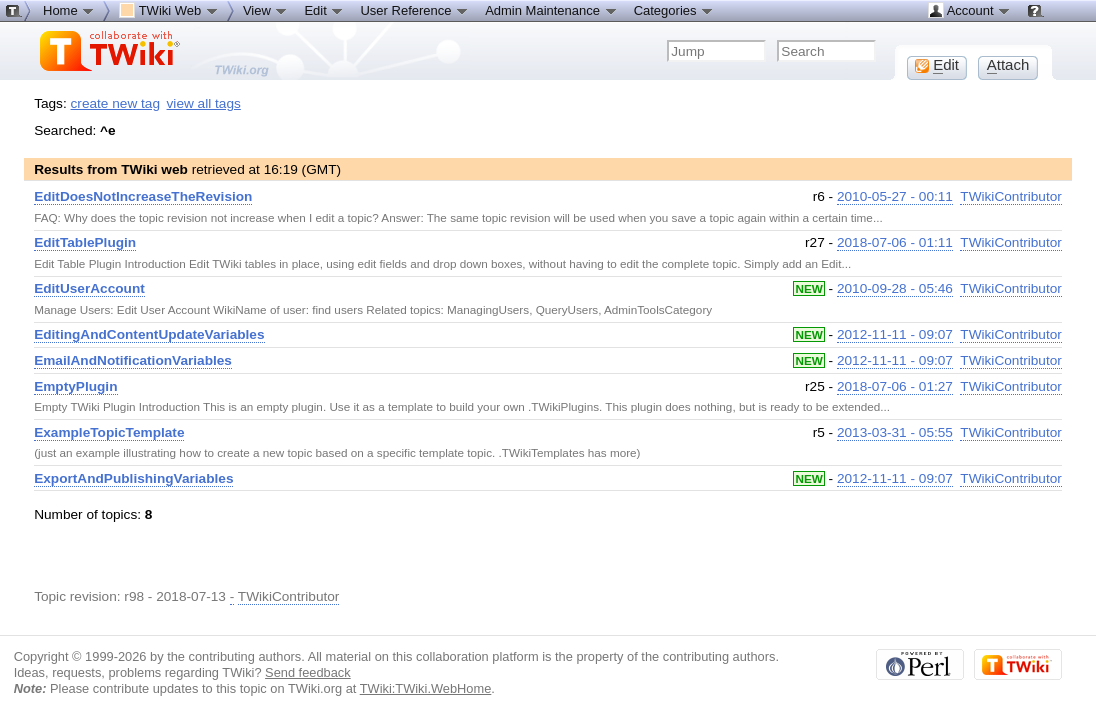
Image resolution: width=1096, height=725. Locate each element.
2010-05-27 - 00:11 (895, 196)
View (266, 10)
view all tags (204, 103)
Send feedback (308, 672)
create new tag (115, 103)
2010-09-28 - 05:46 (895, 288)
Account (969, 10)
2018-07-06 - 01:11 (895, 242)
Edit (324, 10)
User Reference (414, 10)
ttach (1008, 65)
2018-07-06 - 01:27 (895, 386)
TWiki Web (169, 10)
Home (69, 10)
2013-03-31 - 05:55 (895, 432)
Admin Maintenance (551, 10)
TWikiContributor (1011, 196)
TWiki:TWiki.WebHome (426, 688)
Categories (674, 10)
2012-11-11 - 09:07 (895, 334)
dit (937, 65)
